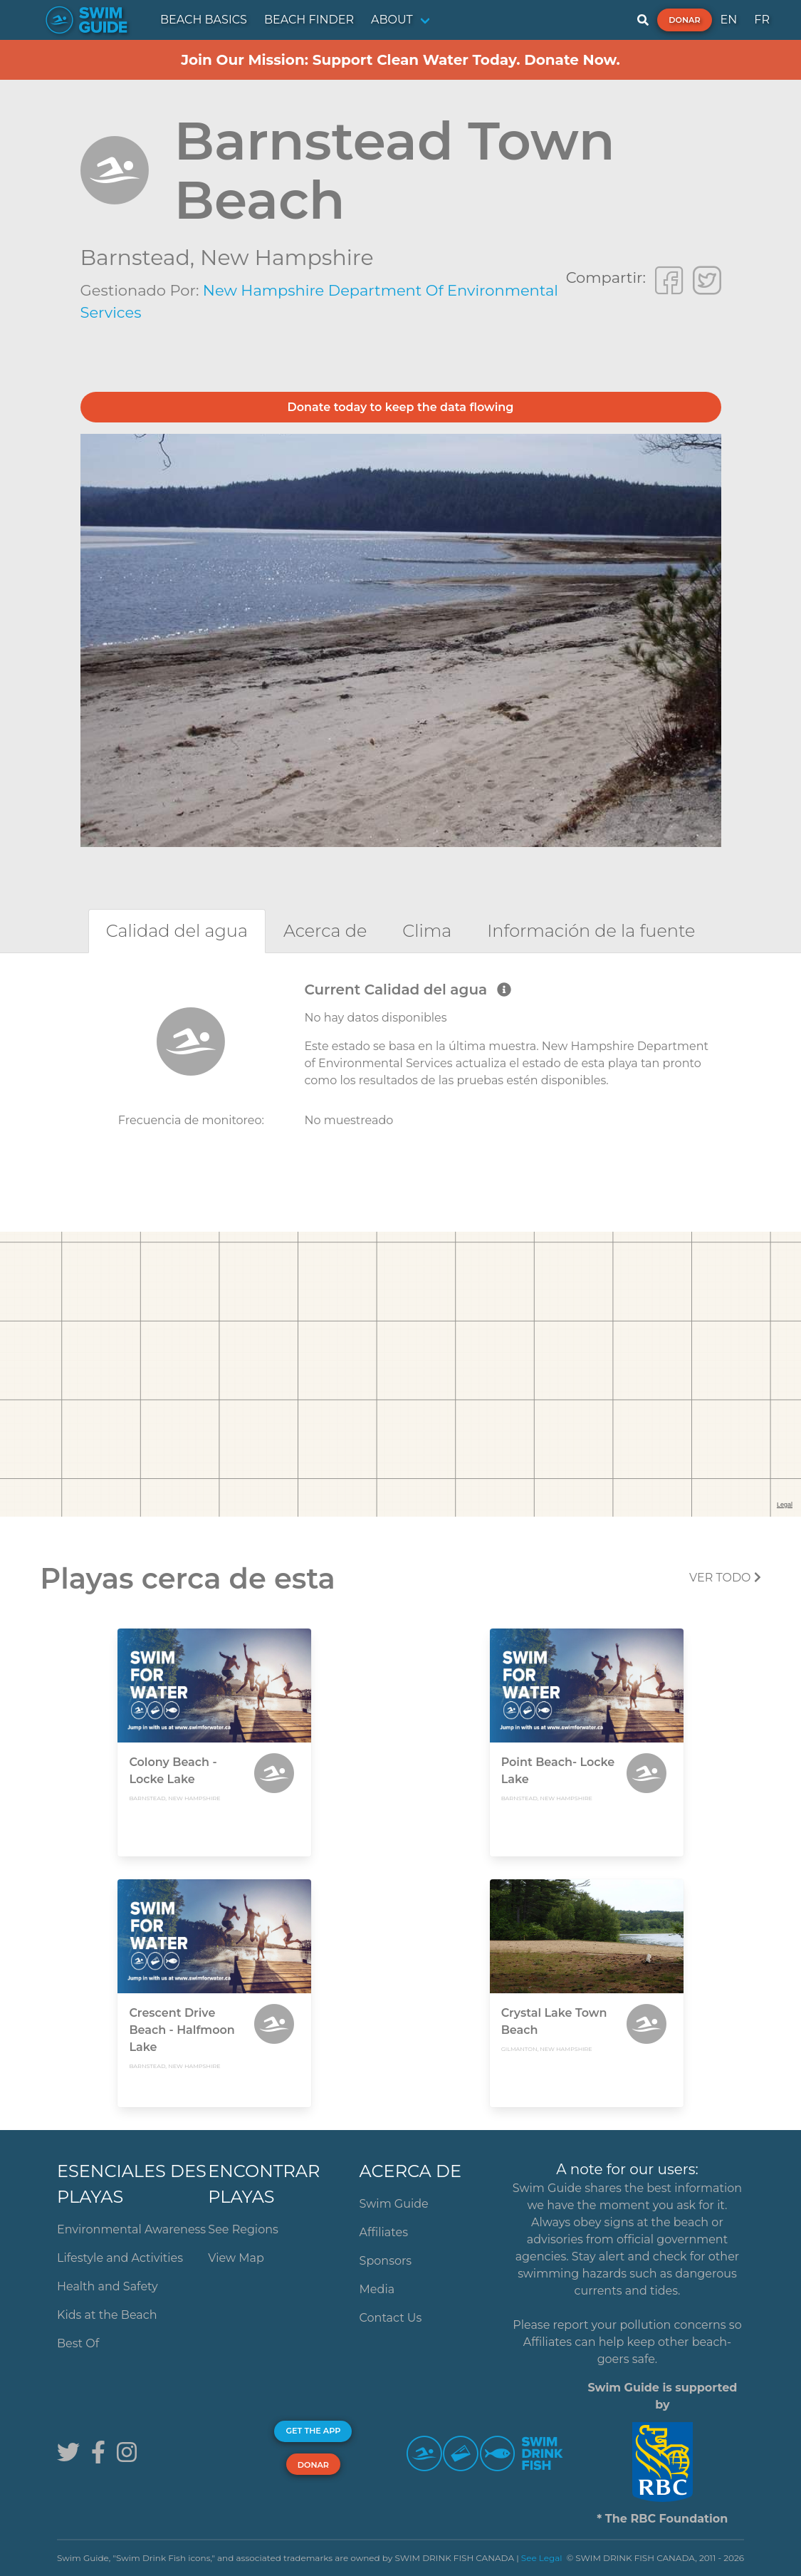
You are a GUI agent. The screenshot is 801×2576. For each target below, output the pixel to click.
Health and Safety (107, 2286)
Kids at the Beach (107, 2315)
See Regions (243, 2229)
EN (729, 19)
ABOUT (392, 19)
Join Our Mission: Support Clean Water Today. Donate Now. (400, 59)
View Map (236, 2258)
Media (377, 2289)
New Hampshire (286, 257)
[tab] (177, 930)
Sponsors (386, 2261)
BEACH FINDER (309, 19)
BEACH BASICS (203, 19)
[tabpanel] (400, 1070)
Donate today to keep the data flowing (401, 407)
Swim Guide (394, 2204)
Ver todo (725, 1577)
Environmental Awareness (131, 2229)
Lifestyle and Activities (120, 2258)
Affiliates (384, 2232)
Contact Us (391, 2318)
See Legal (541, 2557)
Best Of (78, 2343)
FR (762, 19)
